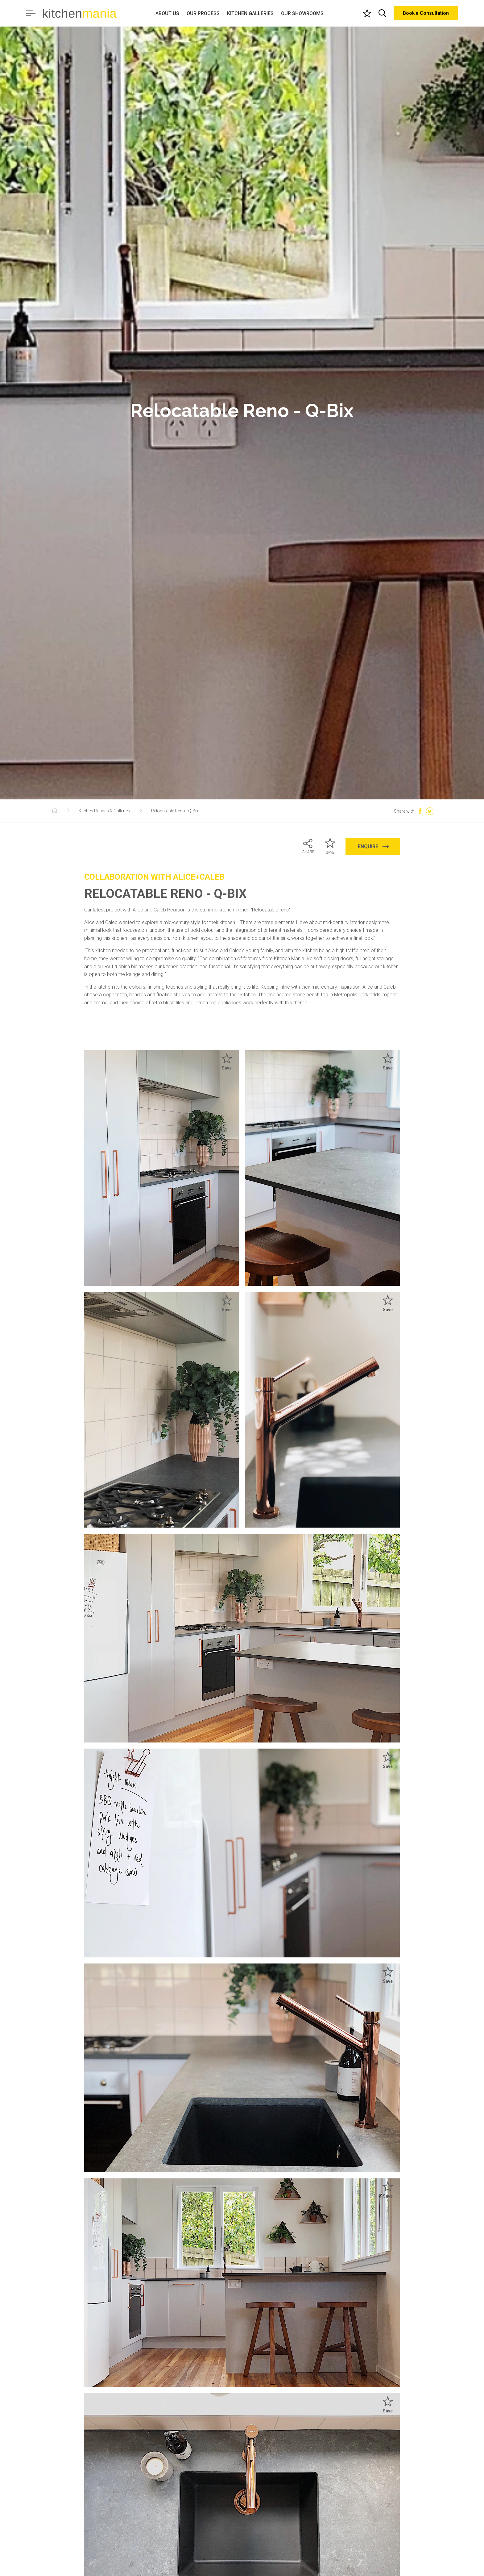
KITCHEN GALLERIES (250, 13)
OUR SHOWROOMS (302, 13)
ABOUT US (167, 13)
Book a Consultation (426, 13)
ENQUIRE (373, 846)
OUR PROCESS (203, 13)
